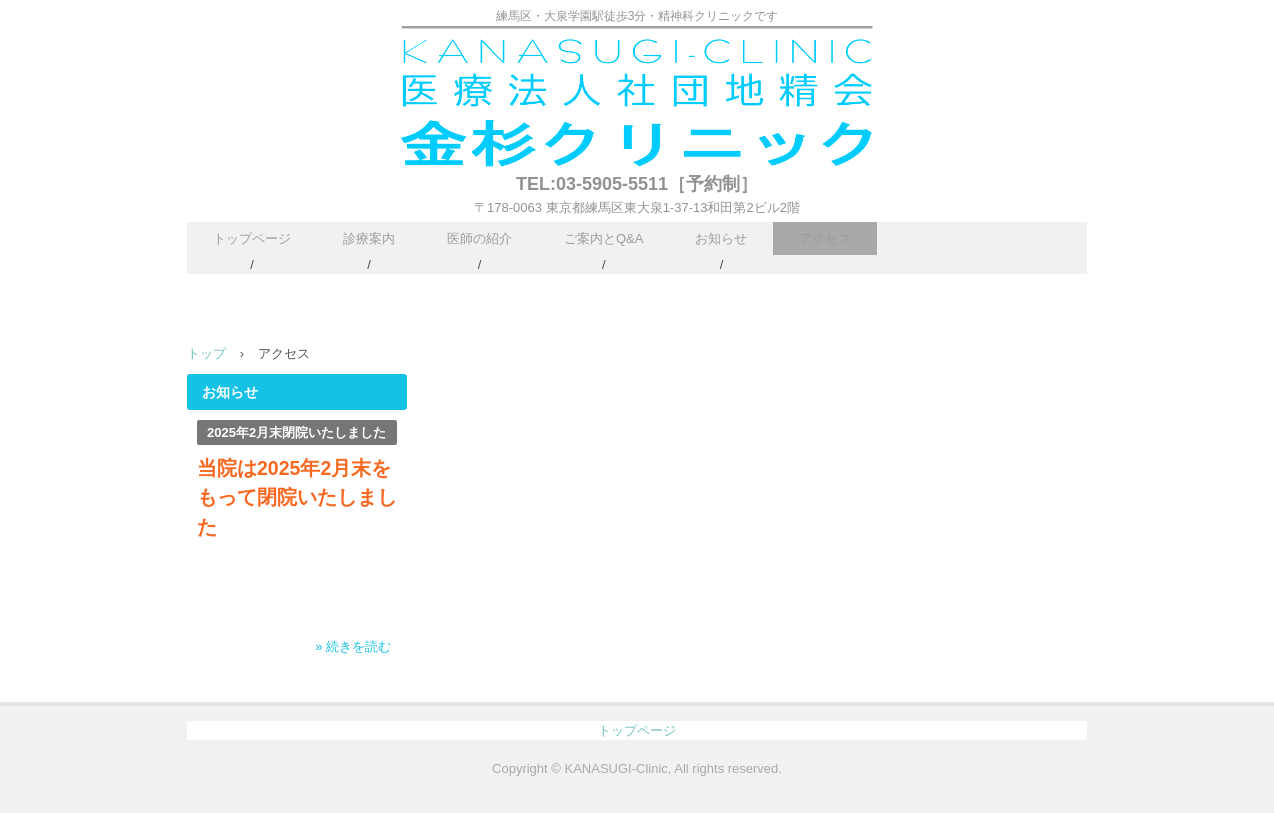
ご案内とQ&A (603, 238)
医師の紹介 (479, 238)
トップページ (252, 238)
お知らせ (721, 238)
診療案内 (369, 238)
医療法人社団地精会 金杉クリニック (637, 101)
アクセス (825, 238)
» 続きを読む (353, 646)
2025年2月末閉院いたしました (296, 432)
